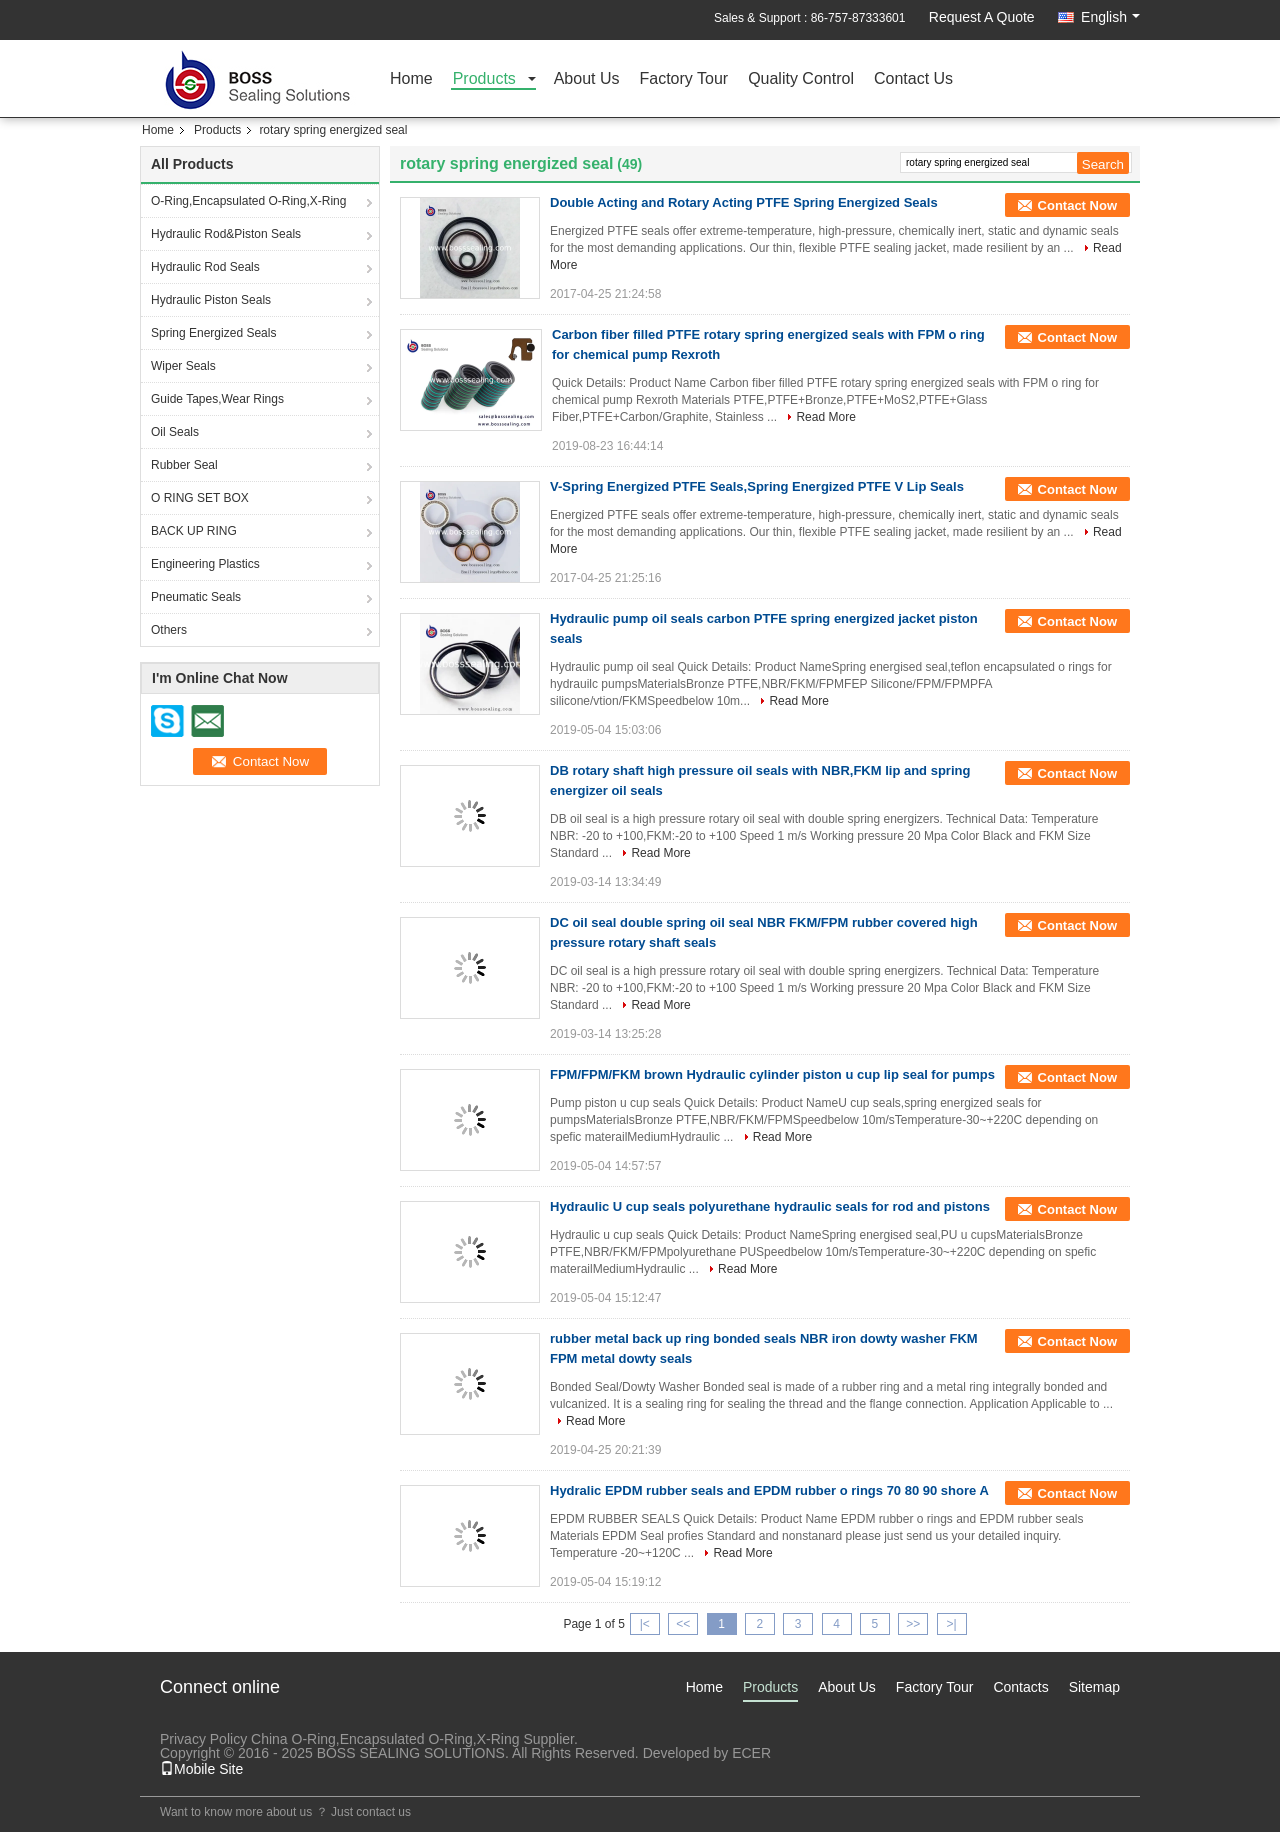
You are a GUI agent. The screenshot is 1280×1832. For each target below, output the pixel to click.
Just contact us (371, 1812)
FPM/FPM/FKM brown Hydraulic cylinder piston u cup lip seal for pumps (772, 1074)
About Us (587, 79)
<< (683, 1624)
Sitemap (1094, 1687)
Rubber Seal (184, 465)
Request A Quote (982, 17)
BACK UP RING (194, 531)
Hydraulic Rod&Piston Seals (226, 234)
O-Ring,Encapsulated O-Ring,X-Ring (248, 201)
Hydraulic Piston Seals (211, 300)
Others (169, 630)
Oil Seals (175, 432)
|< (645, 1624)
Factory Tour (684, 79)
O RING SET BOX (200, 498)
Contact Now (1077, 205)
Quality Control (801, 79)
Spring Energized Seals (213, 333)
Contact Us (913, 79)
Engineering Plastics (205, 564)
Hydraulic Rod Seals (205, 267)
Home (411, 79)
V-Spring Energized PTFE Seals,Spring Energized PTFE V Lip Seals (757, 486)
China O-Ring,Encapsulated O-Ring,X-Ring (385, 1739)
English (1110, 17)
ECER (751, 1753)
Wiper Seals (183, 366)
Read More (825, 417)
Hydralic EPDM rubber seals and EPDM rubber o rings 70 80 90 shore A (769, 1490)
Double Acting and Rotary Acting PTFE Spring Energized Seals (744, 202)
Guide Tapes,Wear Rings (217, 399)
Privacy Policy (203, 1739)
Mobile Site (201, 1769)
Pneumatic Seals (196, 597)
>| (952, 1624)
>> (913, 1624)
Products (484, 79)
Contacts (1020, 1687)
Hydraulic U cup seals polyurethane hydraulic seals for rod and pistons (770, 1206)
